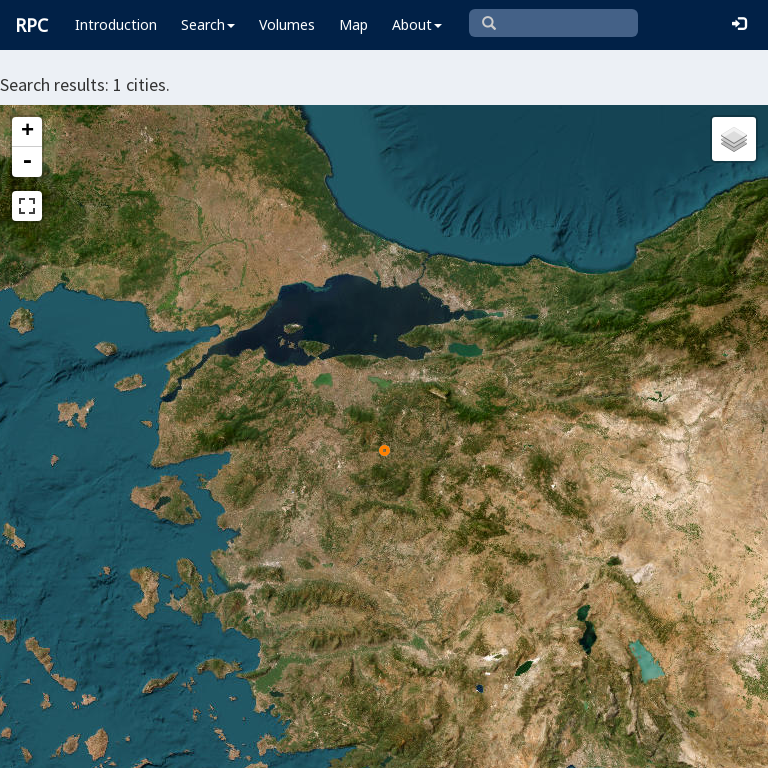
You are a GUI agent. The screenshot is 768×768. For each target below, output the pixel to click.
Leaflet (48, 744)
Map (353, 24)
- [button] (27, 162)
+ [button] (27, 132)
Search (208, 24)
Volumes (287, 24)
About (417, 24)
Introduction (116, 24)
